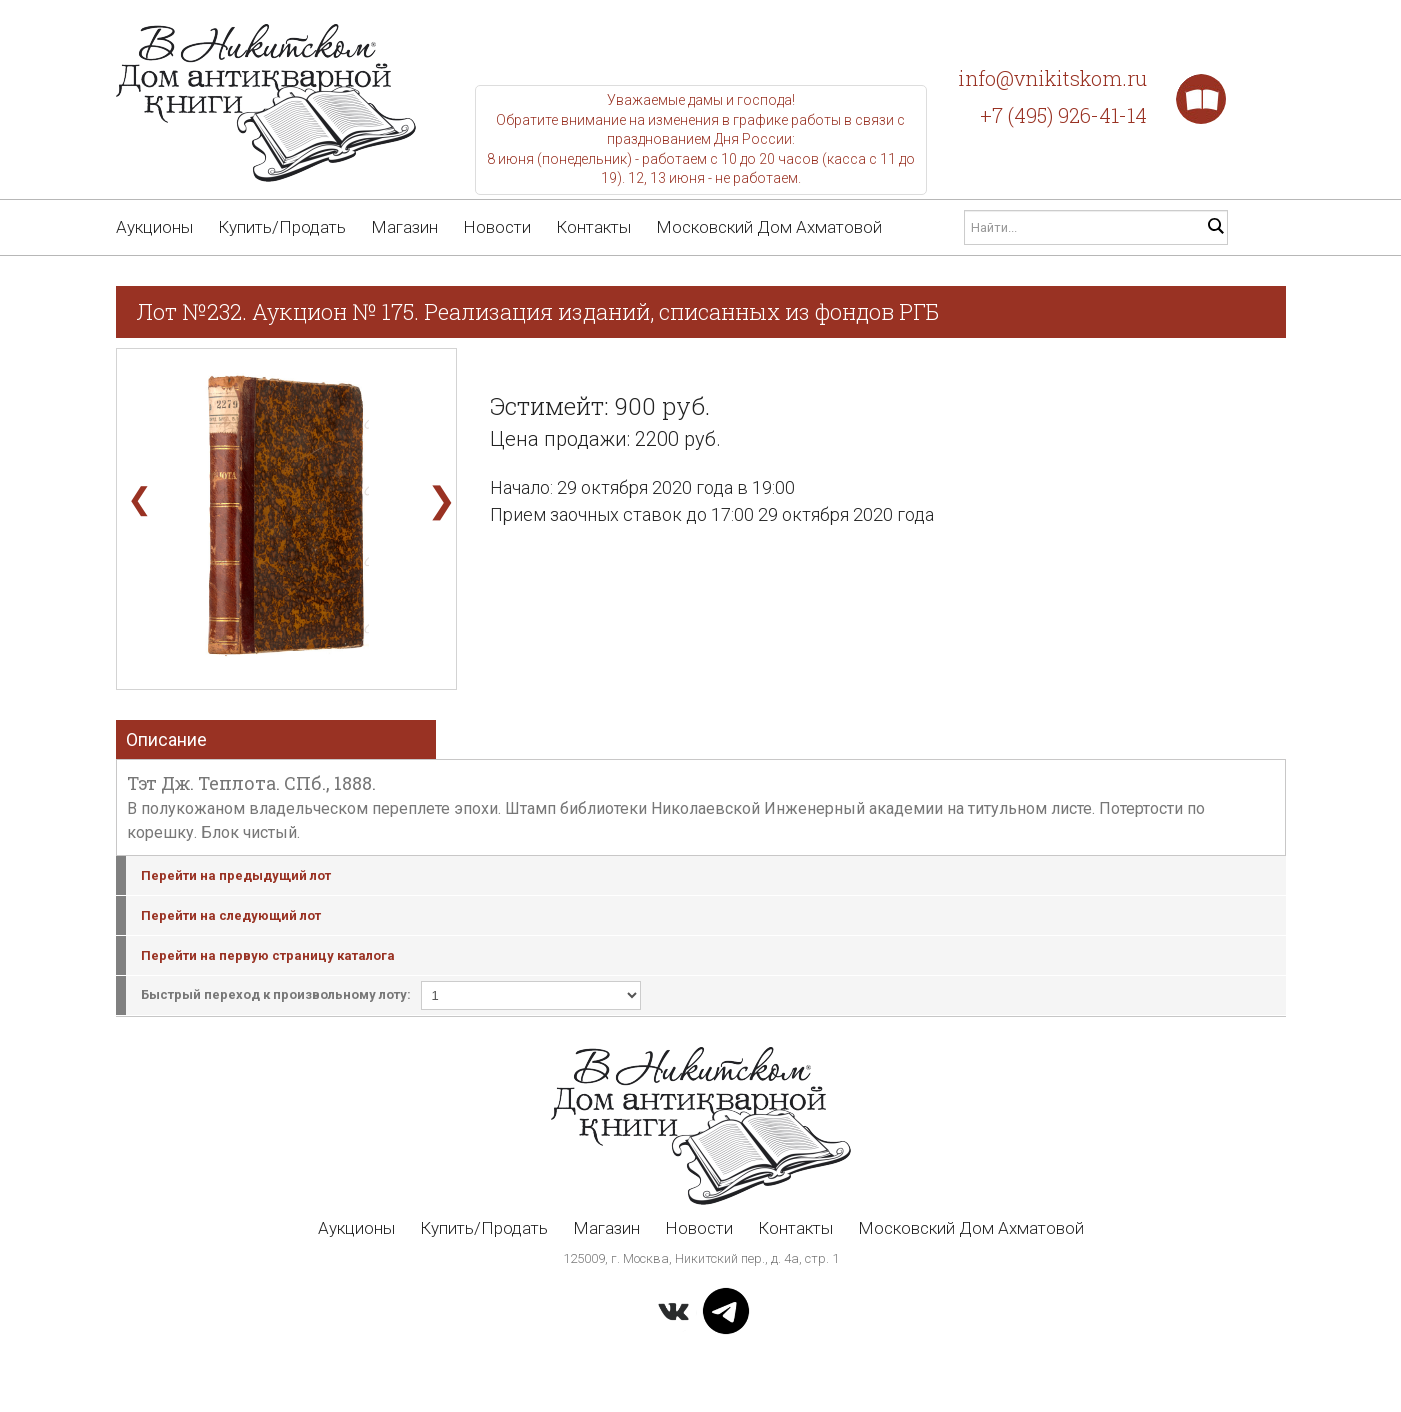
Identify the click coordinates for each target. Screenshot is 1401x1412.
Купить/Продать (282, 227)
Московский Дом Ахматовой (769, 227)
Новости (497, 227)
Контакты (593, 227)
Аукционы (154, 227)
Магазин (404, 227)
